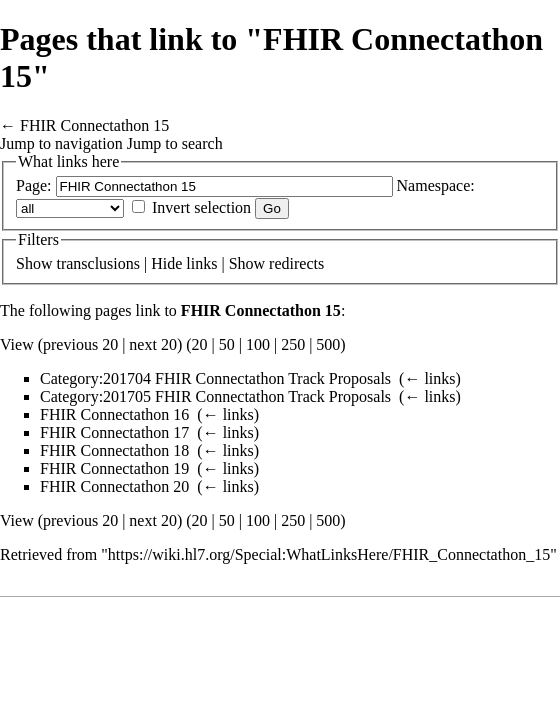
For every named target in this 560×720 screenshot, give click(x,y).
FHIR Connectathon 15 (94, 125)
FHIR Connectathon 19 (114, 468)
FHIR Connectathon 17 (114, 432)
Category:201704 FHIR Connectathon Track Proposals (215, 378)
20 (200, 344)
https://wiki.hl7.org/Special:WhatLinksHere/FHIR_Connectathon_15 (329, 554)
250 (293, 344)
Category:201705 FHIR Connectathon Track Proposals (215, 396)
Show (34, 263)
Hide (166, 263)
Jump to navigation (61, 143)
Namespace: (436, 185)
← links (429, 378)
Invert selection (201, 207)
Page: (34, 185)
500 (328, 344)
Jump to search (175, 143)
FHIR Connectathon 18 (114, 450)
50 (227, 344)
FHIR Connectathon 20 (114, 486)
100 (258, 344)
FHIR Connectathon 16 (114, 414)
